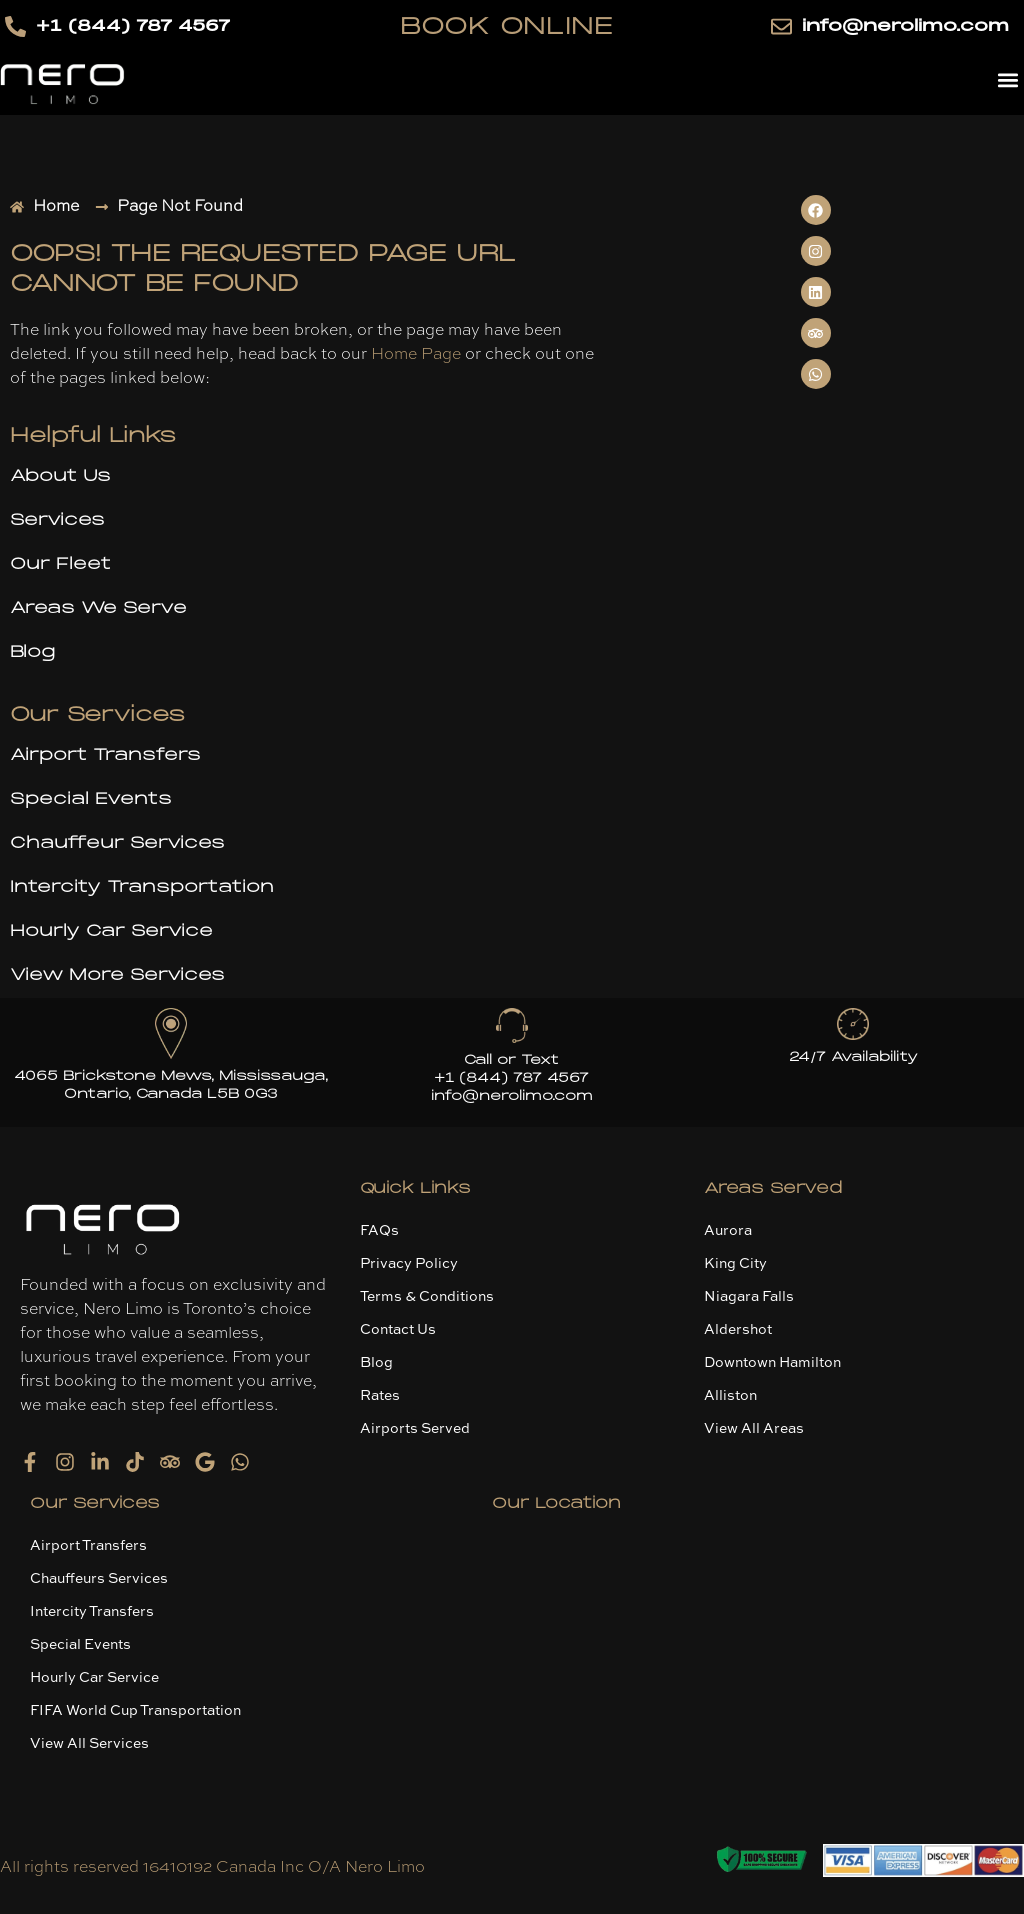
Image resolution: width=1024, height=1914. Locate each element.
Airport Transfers (105, 755)
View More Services (117, 975)
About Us (60, 476)
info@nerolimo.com (512, 1096)
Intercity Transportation (142, 887)
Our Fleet (60, 564)
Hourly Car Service (111, 931)
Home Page (416, 355)
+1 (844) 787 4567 (511, 1078)
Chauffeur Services (117, 843)
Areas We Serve (98, 608)
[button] (1007, 79)
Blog (32, 652)
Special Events (91, 799)
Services (57, 520)
